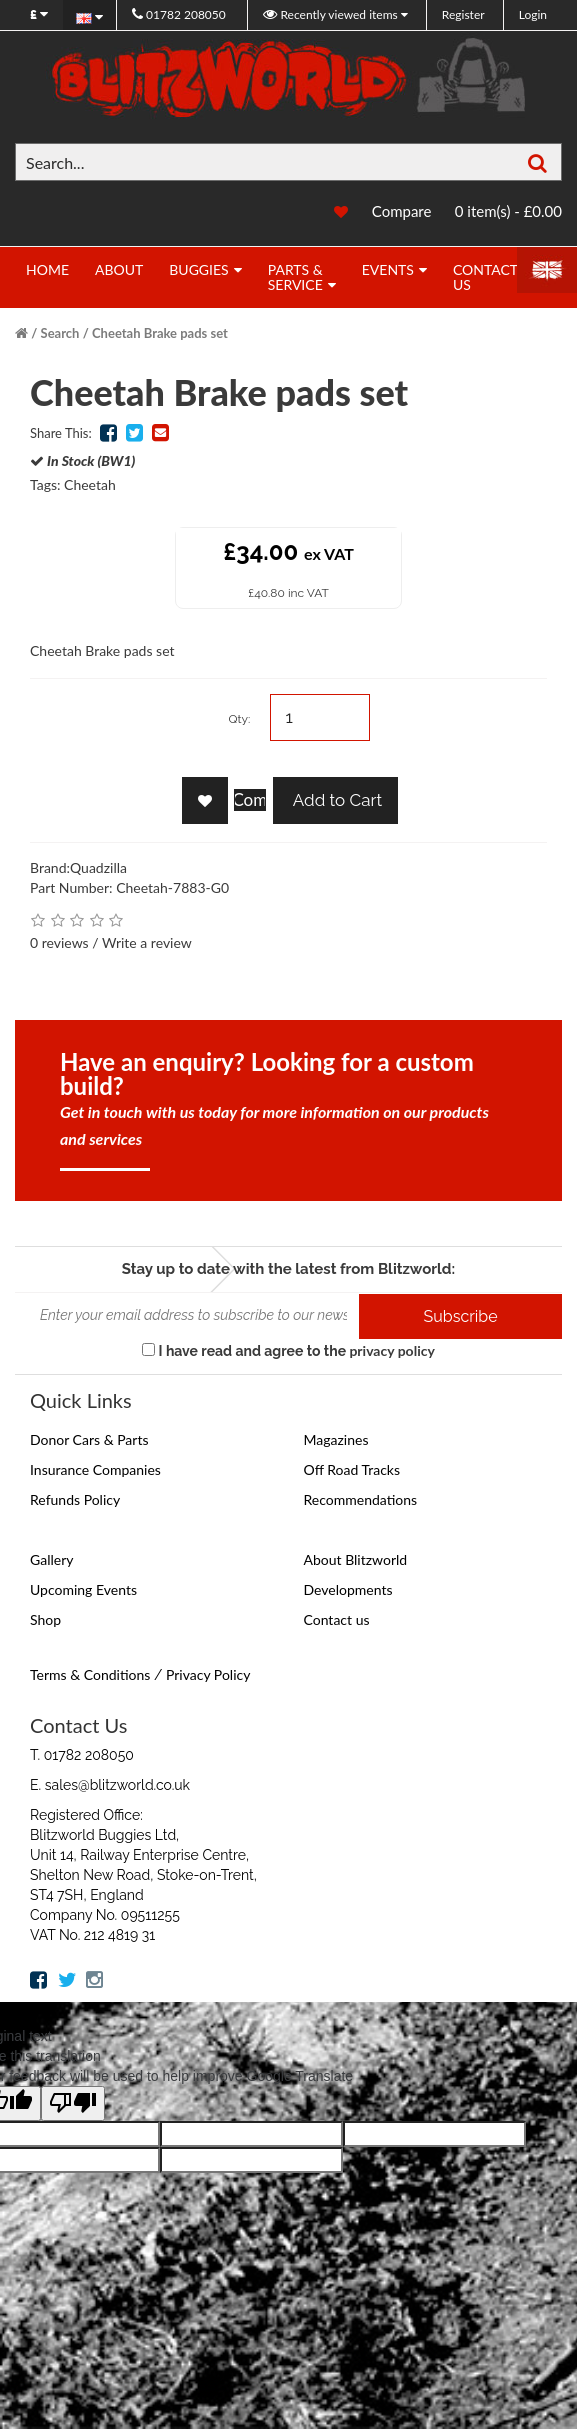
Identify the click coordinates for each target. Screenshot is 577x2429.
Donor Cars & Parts (89, 1439)
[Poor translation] (73, 2103)
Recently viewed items (331, 14)
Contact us (337, 1619)
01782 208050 (179, 14)
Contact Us (485, 277)
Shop (45, 1619)
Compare (402, 211)
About (119, 269)
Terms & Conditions (90, 1674)
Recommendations (361, 1499)
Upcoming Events (83, 1589)
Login (533, 14)
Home (47, 269)
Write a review (147, 942)
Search (60, 333)
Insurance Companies (95, 1469)
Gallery (51, 1559)
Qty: (239, 719)
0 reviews (59, 942)
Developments (348, 1589)
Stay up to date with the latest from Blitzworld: (288, 1269)
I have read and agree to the (288, 1350)
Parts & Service (295, 277)
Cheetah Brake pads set (160, 333)
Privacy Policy (208, 1674)
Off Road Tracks (352, 1469)
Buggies (198, 269)
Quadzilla (98, 867)
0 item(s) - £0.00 (508, 211)
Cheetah (90, 484)
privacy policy (391, 1350)
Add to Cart (335, 800)
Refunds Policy (75, 1499)
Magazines (336, 1439)
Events (388, 269)
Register (463, 14)
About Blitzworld (356, 1559)
